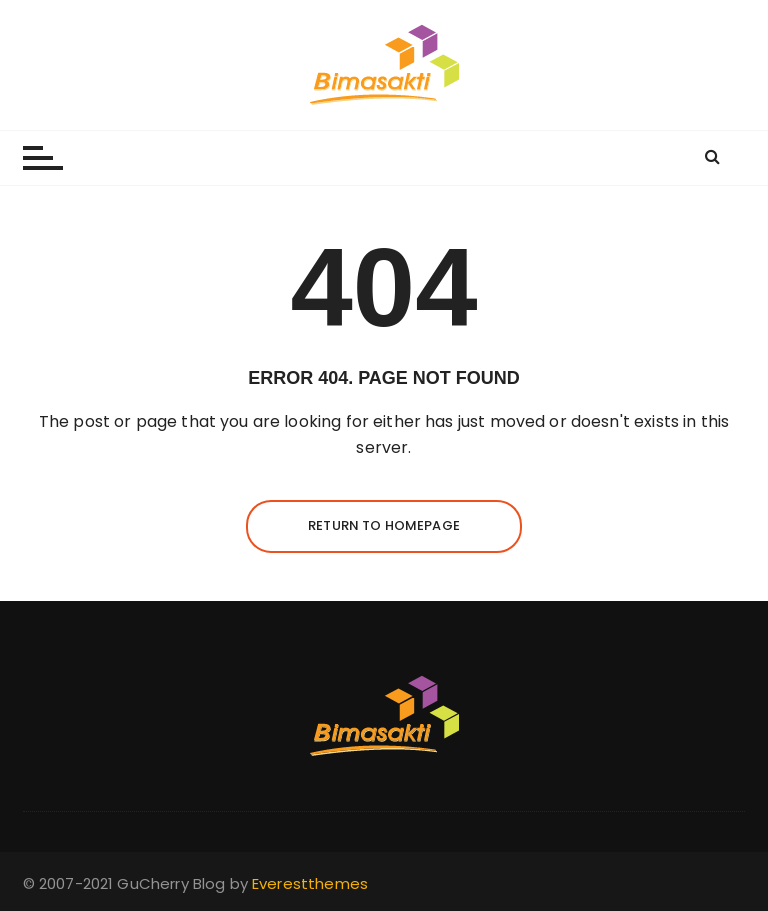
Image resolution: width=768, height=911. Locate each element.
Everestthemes (310, 883)
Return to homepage (384, 525)
